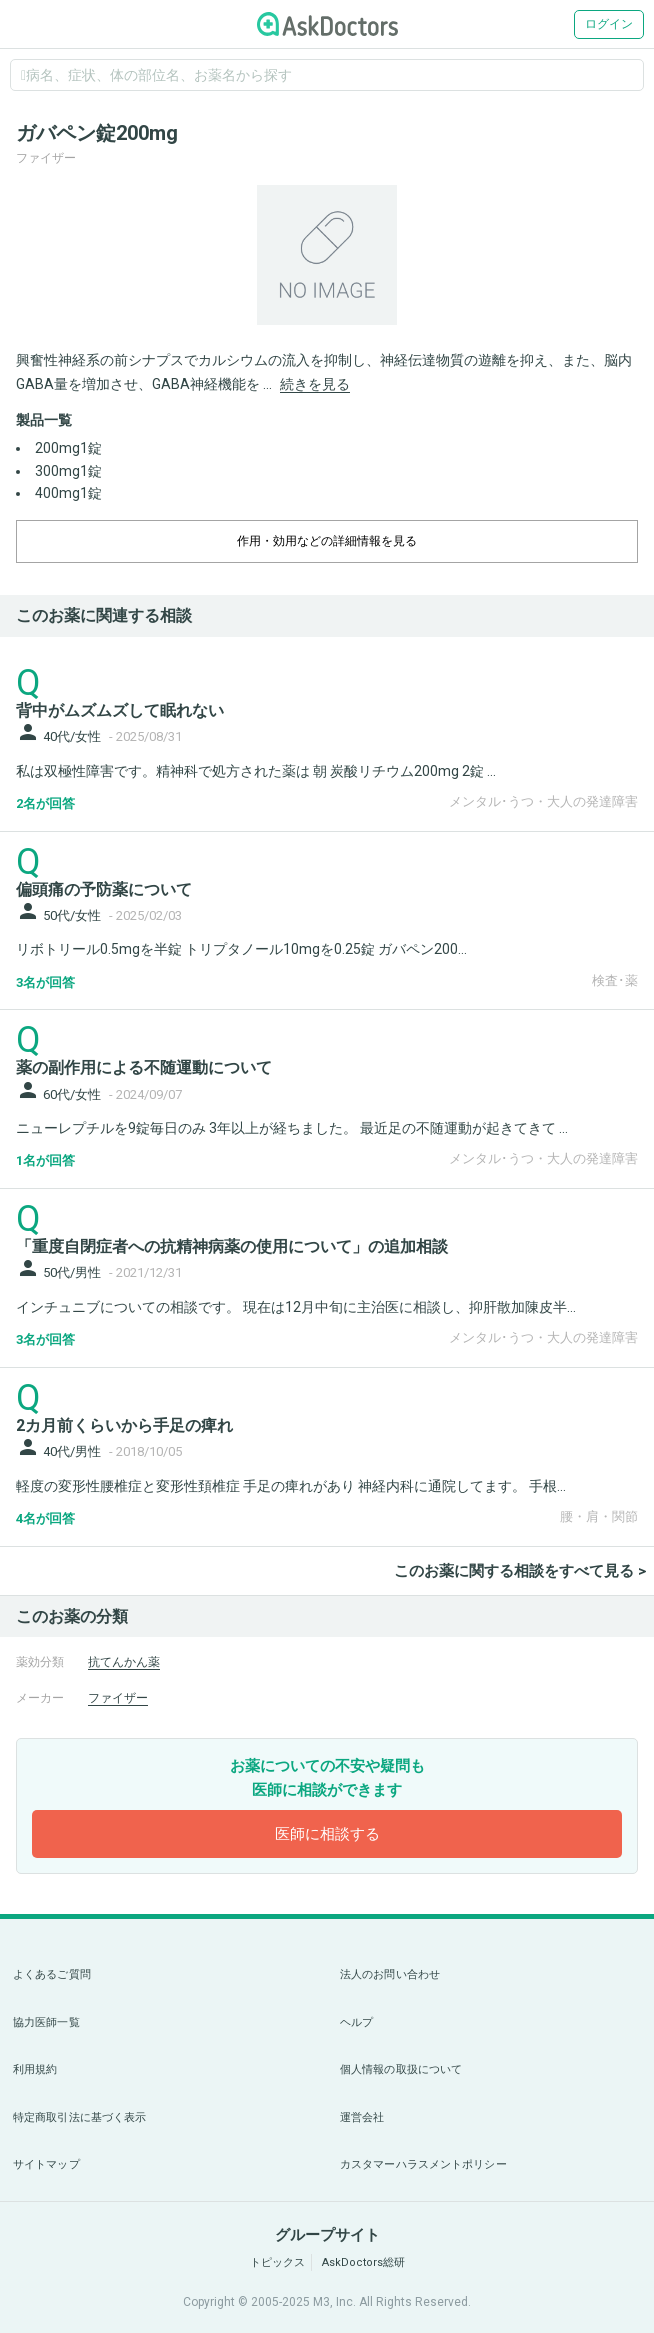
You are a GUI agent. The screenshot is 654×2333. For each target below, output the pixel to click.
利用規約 (35, 2069)
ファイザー (118, 1698)
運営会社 (362, 2117)
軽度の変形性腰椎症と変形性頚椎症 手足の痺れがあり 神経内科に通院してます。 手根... (291, 1486)
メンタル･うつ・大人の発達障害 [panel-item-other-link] (543, 801)
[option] (327, 255)
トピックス (277, 2262)
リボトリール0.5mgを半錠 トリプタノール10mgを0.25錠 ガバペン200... (241, 949)
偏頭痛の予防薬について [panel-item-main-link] (104, 889)
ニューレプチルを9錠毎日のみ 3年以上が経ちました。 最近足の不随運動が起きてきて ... (292, 1128)
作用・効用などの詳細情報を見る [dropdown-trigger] (327, 541)
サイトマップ (46, 2164)
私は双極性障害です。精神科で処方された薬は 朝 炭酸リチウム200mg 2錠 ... (256, 771)
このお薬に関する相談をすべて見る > (520, 1571)
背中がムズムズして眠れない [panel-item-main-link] (120, 710)
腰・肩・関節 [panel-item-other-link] (599, 1516)
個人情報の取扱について (401, 2069)
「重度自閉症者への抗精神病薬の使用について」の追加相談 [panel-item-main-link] (232, 1246)
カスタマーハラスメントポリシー (423, 2164)
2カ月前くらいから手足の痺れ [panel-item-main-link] (124, 1425)
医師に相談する (327, 1834)
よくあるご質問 (52, 1974)
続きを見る (315, 384)
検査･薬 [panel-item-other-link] (615, 980)
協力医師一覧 (46, 2022)
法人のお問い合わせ (390, 1974)
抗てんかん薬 (124, 1662)
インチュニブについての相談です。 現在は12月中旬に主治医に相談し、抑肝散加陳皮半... (296, 1307)
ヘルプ (356, 2022)
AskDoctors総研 (363, 2262)
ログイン (609, 24)
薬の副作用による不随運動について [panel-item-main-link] (144, 1067)
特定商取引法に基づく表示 (79, 2117)
